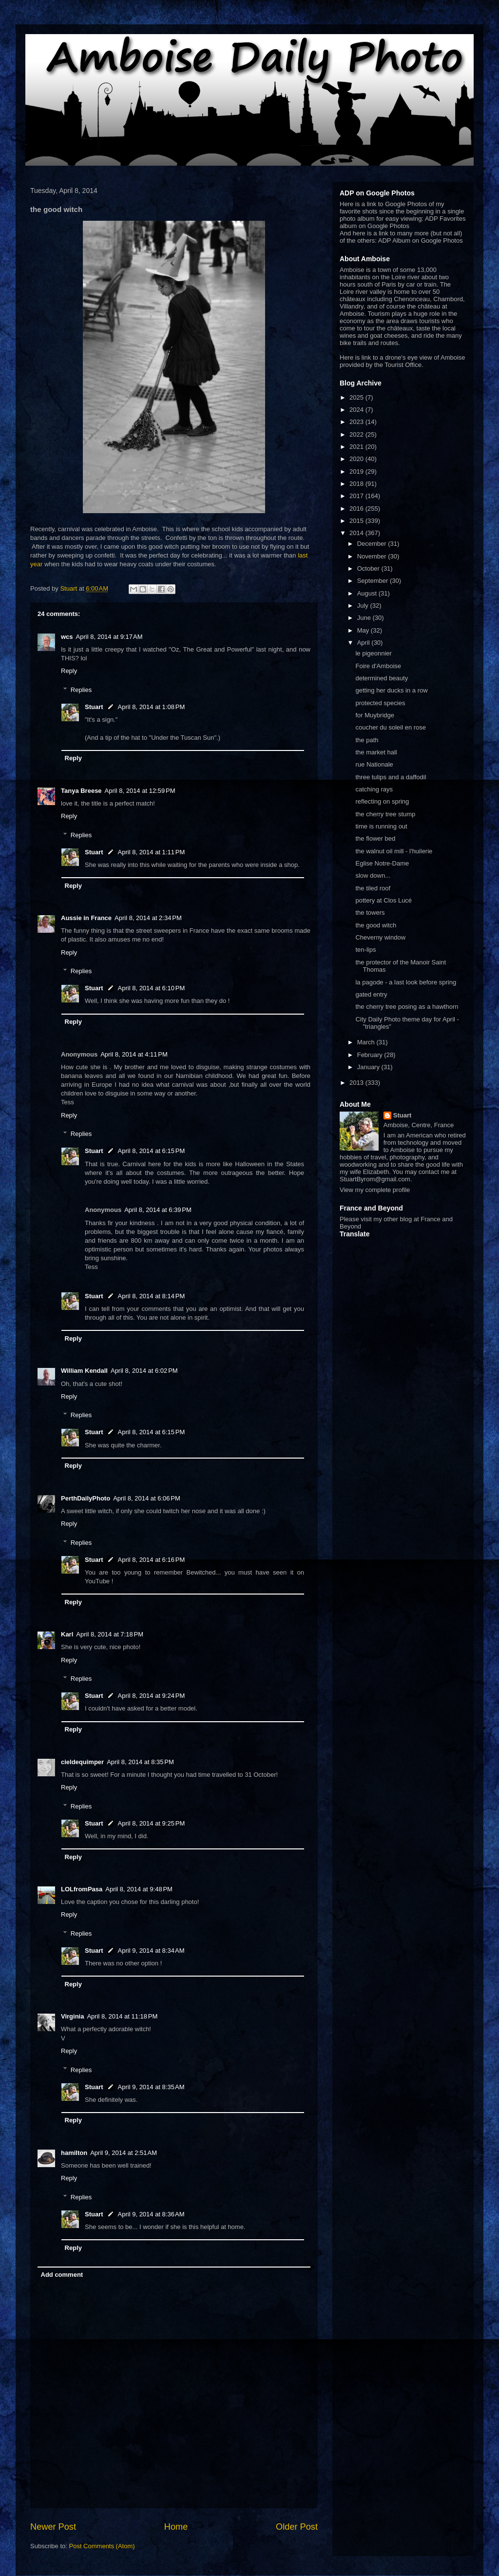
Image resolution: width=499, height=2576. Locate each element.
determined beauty (381, 678)
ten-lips (365, 949)
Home (176, 2527)
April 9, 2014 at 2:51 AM (123, 2152)
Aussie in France (86, 918)
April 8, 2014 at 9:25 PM (151, 1823)
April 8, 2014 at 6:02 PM (144, 1370)
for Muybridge (374, 715)
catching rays (374, 789)
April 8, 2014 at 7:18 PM (109, 1634)
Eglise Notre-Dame (382, 863)
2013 (357, 1082)
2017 (357, 496)
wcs (67, 636)
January (369, 1067)
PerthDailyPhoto (85, 1498)
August (368, 593)
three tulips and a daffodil (390, 777)
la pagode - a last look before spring (405, 982)
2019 (357, 471)
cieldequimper (82, 1762)
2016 (357, 508)
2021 (357, 446)
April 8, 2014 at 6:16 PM (151, 1559)
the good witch (375, 925)
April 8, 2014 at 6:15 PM (151, 1150)
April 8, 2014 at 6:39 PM (158, 1209)
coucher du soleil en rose (390, 727)
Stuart (94, 707)
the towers (369, 912)
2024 (357, 409)
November (372, 556)
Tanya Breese (81, 790)
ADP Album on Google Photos (420, 240)
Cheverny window (380, 937)
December (372, 543)
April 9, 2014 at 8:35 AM (151, 2087)
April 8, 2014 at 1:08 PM (151, 707)
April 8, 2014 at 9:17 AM (109, 636)
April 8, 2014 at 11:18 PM (122, 2016)
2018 (357, 483)
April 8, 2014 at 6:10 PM (151, 988)
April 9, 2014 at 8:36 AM (151, 2214)
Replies (81, 689)
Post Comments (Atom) (102, 2546)
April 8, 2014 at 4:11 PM (134, 1054)
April (364, 642)
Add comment (62, 2274)
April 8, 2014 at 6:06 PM (146, 1498)
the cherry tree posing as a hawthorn (406, 1006)
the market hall (376, 752)
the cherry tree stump (385, 814)
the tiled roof (372, 888)
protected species (380, 703)
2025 (357, 397)
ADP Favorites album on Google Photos (402, 222)
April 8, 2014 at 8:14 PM (151, 1296)
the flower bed (375, 838)
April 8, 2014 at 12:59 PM (140, 790)
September (373, 580)
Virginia (72, 2016)
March (367, 1042)
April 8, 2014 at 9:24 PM (151, 1695)
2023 (357, 421)
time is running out (381, 826)
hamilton (74, 2152)
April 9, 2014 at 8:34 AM (151, 1950)
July (363, 605)
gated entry (371, 994)
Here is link (355, 357)
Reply (69, 670)
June (365, 617)
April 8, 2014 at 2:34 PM (148, 918)
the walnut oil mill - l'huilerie (393, 851)
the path (366, 740)
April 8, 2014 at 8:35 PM (140, 1762)
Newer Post (53, 2527)
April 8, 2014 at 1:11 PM (151, 852)
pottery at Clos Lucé (383, 900)
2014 (357, 533)
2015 (357, 520)
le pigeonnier (373, 653)
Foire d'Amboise (378, 666)
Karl (67, 1634)
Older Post (297, 2527)
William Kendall (84, 1370)
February (370, 1054)
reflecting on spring (382, 801)
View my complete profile (375, 1189)
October (369, 568)
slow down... (372, 875)
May (364, 630)
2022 (357, 434)
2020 (357, 458)
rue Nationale (374, 764)
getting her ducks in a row (391, 690)
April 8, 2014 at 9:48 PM (139, 1889)
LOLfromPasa (81, 1889)
